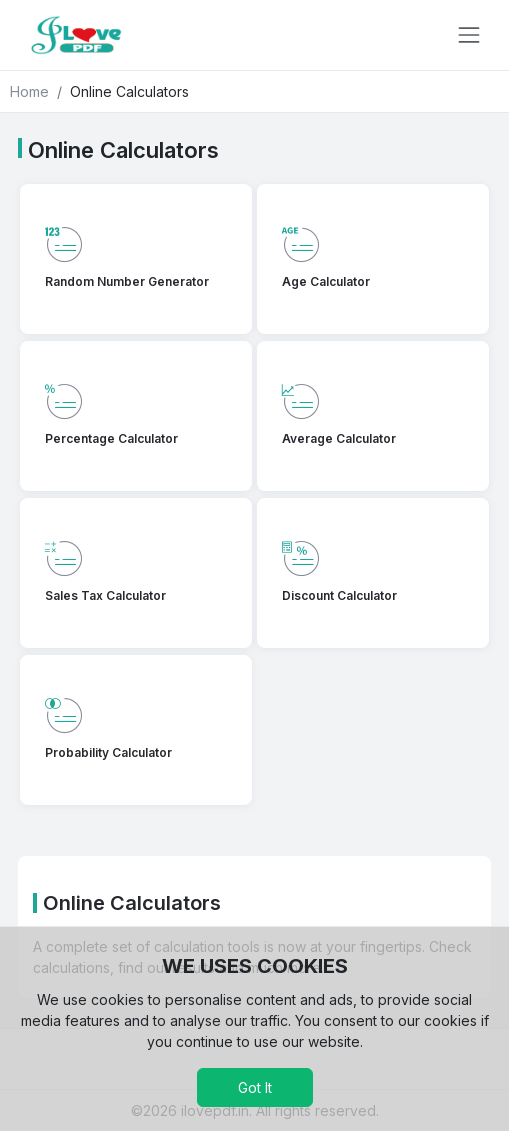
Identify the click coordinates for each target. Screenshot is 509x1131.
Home (29, 91)
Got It (255, 1087)
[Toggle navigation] (469, 35)
